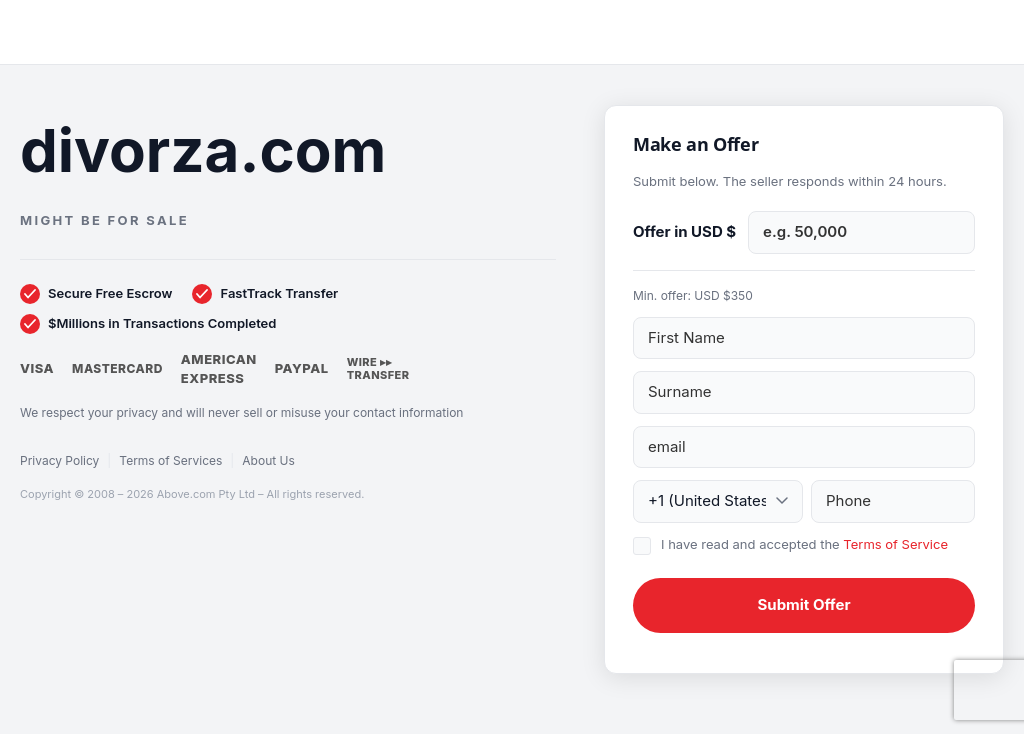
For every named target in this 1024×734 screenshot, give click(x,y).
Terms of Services (170, 460)
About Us (268, 460)
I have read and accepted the (804, 544)
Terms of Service (895, 544)
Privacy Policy (59, 460)
